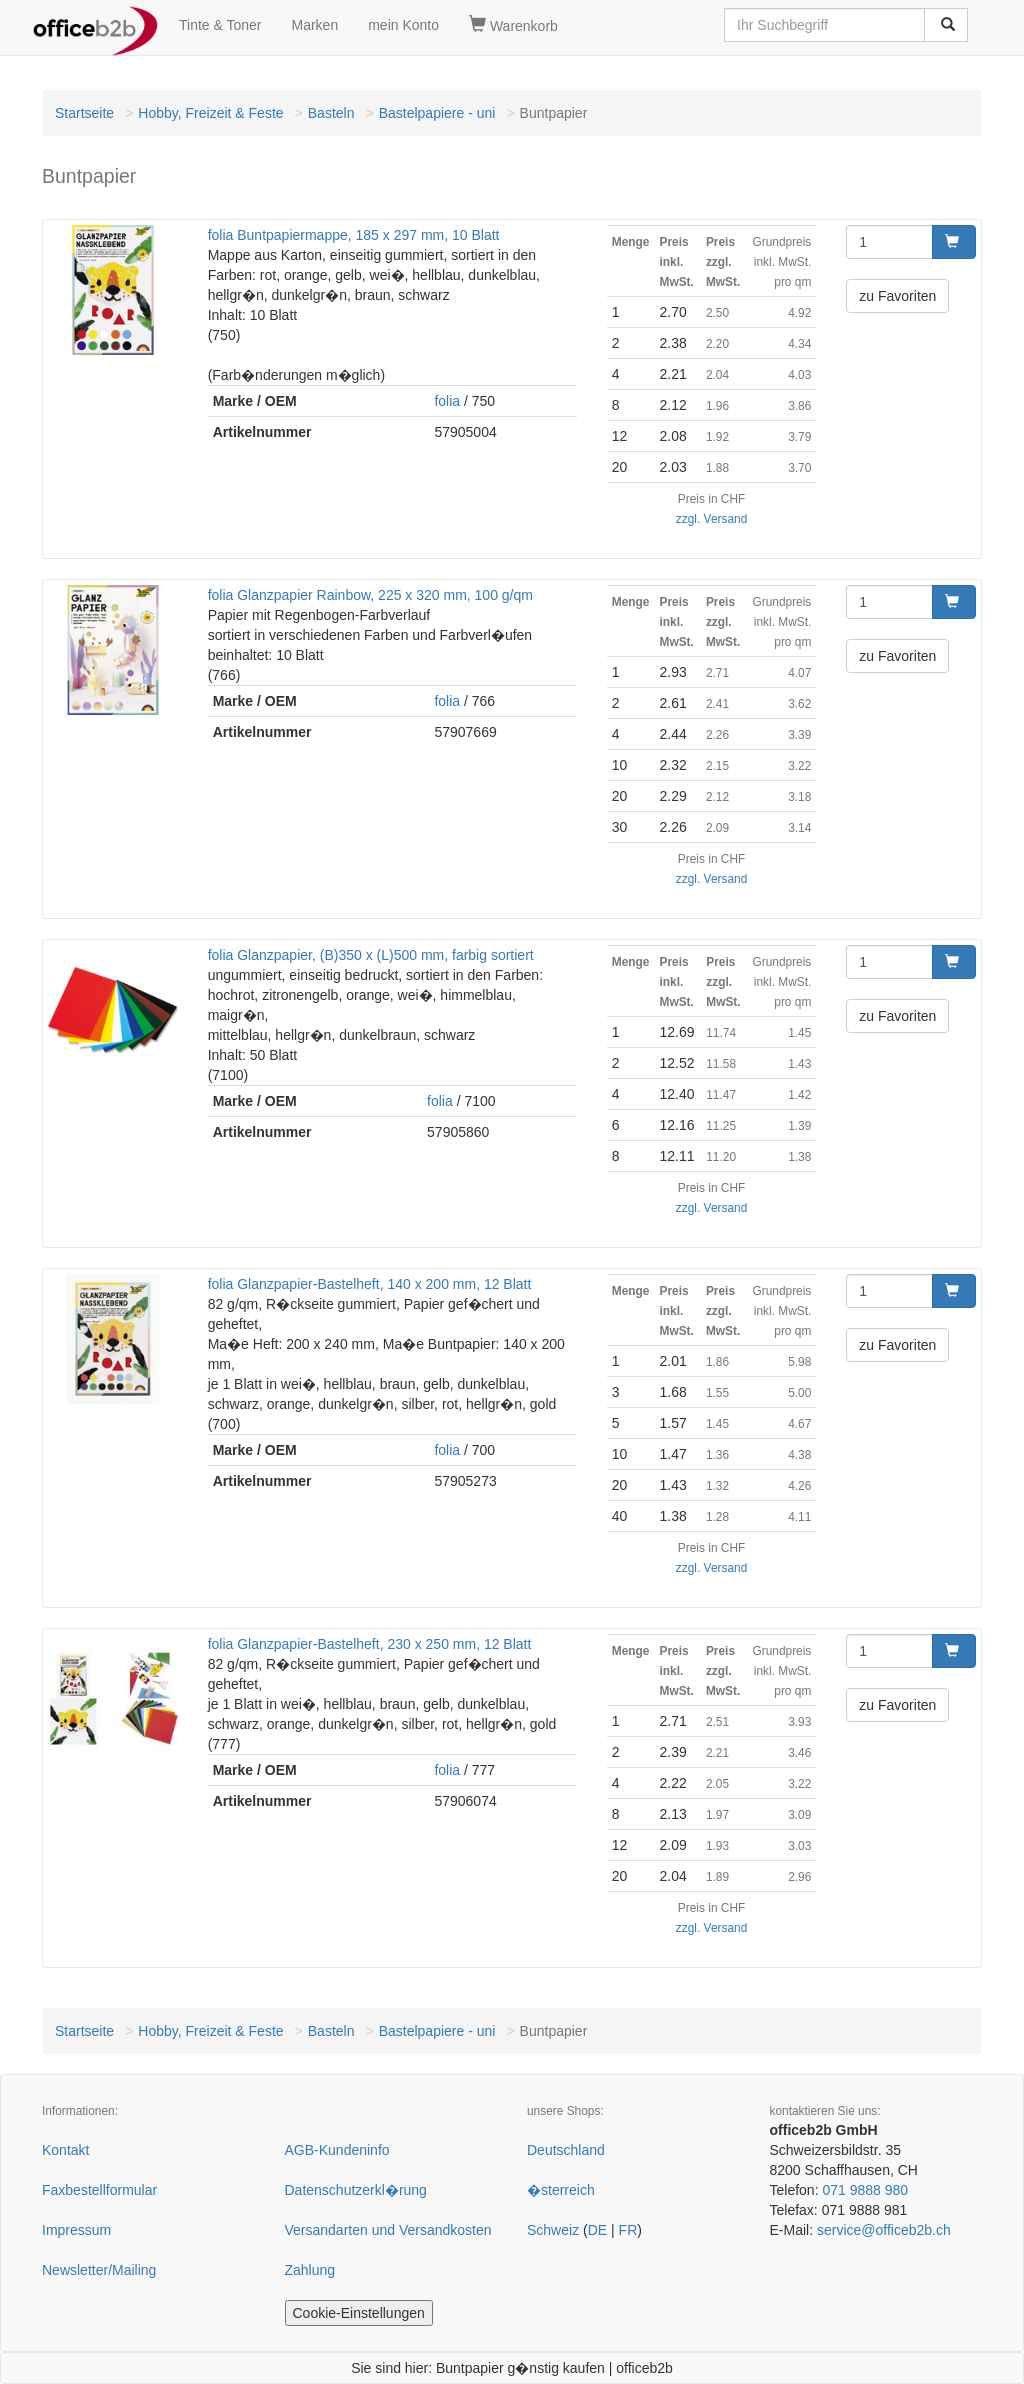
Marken (315, 25)
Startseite (84, 113)
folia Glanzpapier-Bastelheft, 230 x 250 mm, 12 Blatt (370, 1644)
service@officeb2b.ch (884, 2230)
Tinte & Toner (220, 25)
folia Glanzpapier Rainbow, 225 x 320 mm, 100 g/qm (370, 595)
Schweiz (553, 2230)
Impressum (76, 2230)
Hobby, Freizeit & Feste (210, 113)
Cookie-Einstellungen (359, 2313)
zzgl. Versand (711, 519)
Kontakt (65, 2150)
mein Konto (403, 25)
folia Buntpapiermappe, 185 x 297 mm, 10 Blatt (354, 235)
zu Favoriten (897, 296)
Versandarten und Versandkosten (388, 2230)
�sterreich (561, 2190)
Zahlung (310, 2270)
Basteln (331, 113)
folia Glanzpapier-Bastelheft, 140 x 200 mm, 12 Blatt (370, 1284)
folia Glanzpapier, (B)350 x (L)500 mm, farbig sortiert (371, 955)
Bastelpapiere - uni (437, 113)
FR (628, 2230)
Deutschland (566, 2150)
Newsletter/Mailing (99, 2270)
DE (597, 2230)
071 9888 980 (865, 2190)
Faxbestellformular (99, 2190)
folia (447, 401)
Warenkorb (513, 25)
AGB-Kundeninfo (337, 2150)
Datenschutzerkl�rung (356, 2190)
